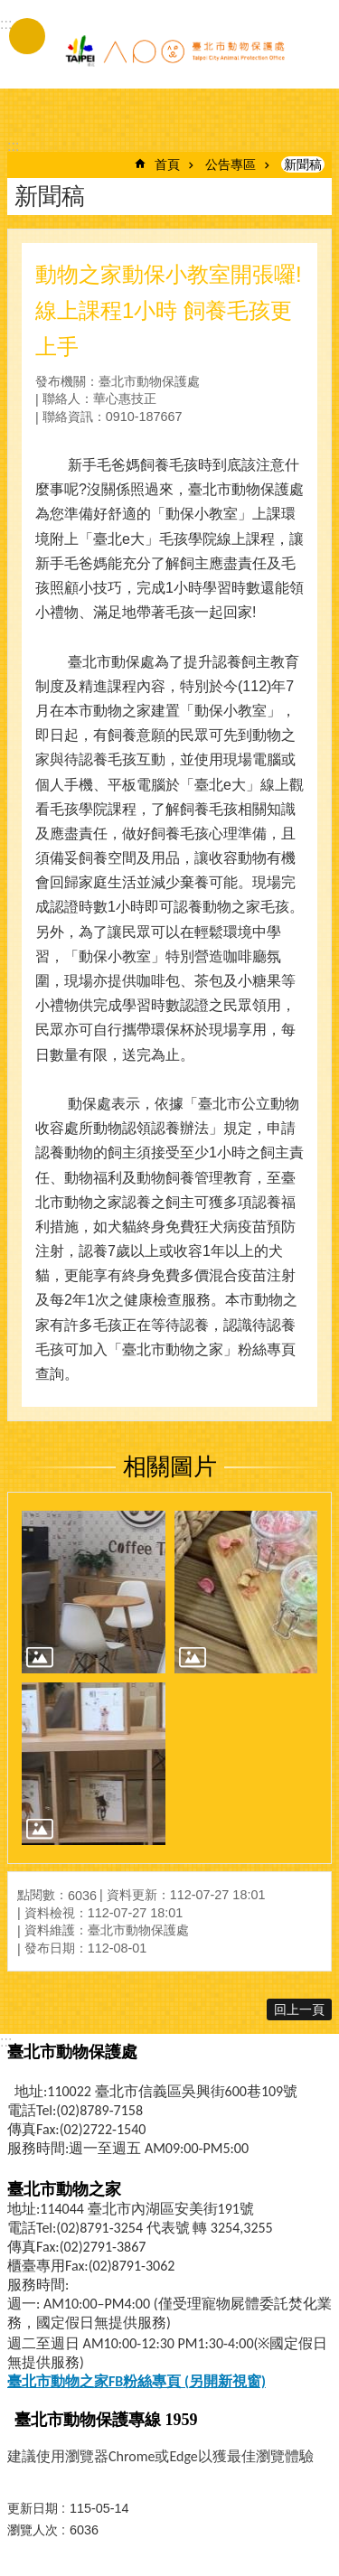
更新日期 (32, 2508)
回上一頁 (299, 2009)
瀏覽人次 (32, 2530)
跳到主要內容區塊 (9, 9)
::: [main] (13, 146)
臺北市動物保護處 (174, 52)
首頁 (167, 164)
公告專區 (230, 164)
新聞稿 (303, 164)
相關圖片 (170, 1466)
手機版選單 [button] (27, 36)
